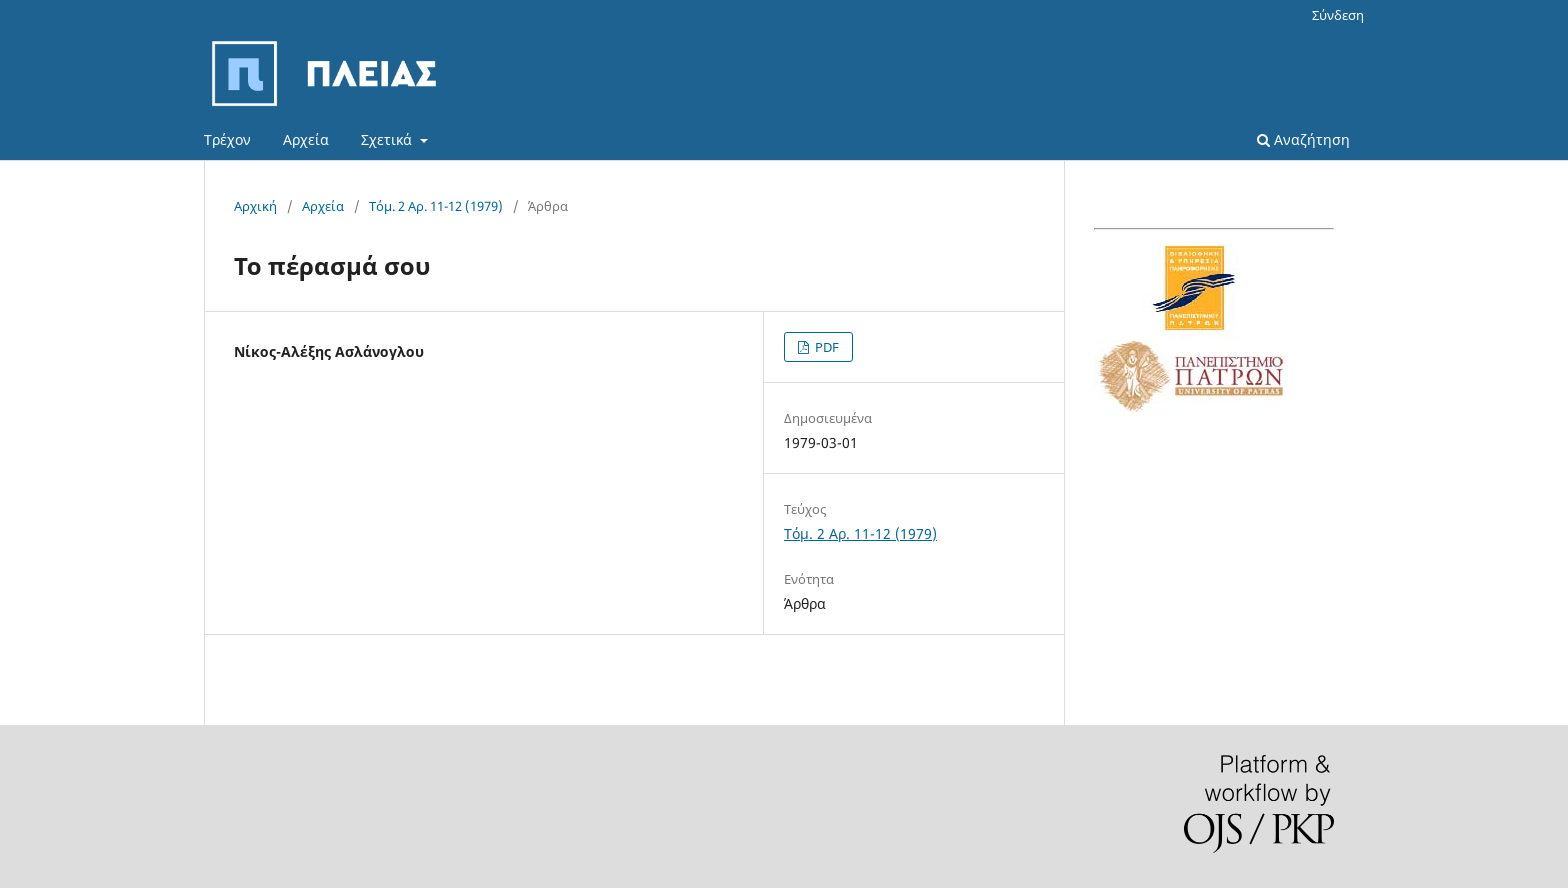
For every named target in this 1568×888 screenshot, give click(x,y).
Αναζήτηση (1303, 139)
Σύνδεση (1338, 15)
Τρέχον (227, 139)
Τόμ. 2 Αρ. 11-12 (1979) (436, 206)
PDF (825, 347)
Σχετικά (388, 139)
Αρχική (255, 206)
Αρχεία (306, 139)
